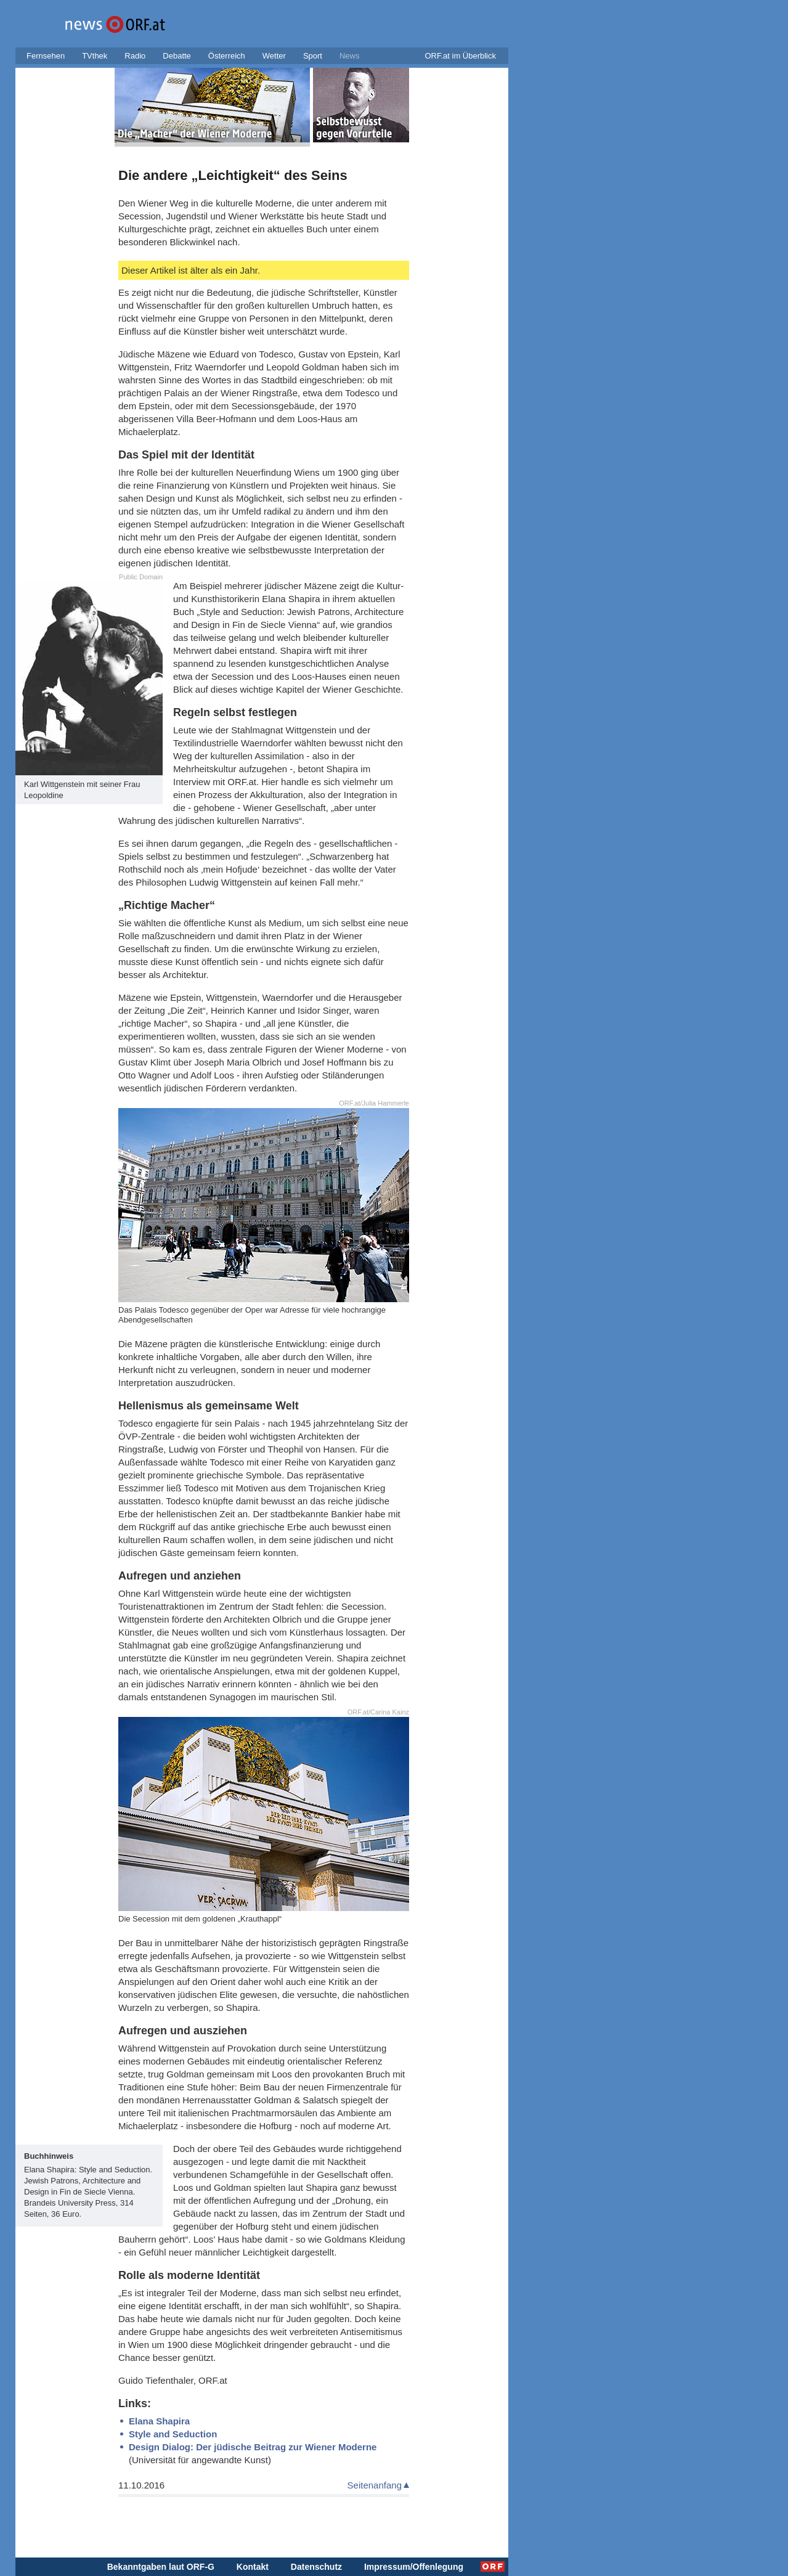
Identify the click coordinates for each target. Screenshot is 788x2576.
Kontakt (253, 2567)
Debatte (177, 55)
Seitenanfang (374, 2485)
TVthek (94, 55)
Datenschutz (316, 2567)
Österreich (226, 55)
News (349, 55)
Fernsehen (45, 55)
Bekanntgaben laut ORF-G (160, 2567)
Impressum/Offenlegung (413, 2567)
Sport (312, 55)
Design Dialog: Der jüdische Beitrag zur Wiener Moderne (252, 2447)
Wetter (274, 55)
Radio (134, 55)
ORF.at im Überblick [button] (460, 55)
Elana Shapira (159, 2421)
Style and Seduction (173, 2434)
